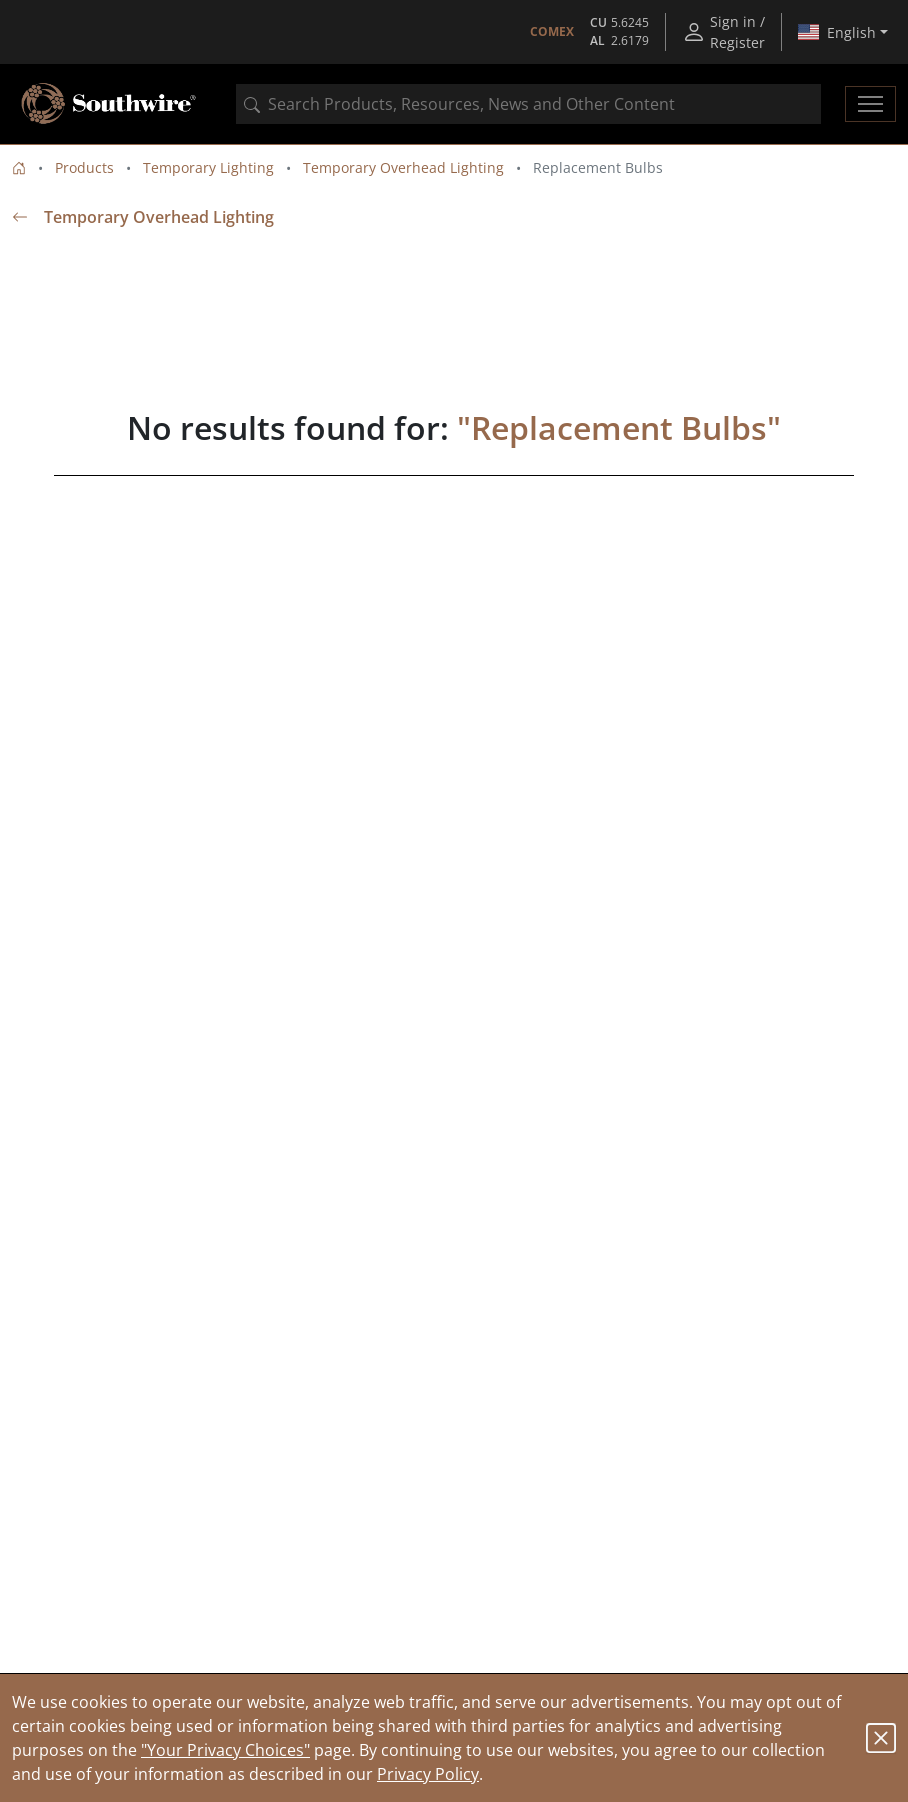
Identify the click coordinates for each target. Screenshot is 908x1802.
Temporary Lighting (208, 167)
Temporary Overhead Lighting (403, 167)
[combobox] (528, 104)
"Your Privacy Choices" (225, 1750)
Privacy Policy (428, 1774)
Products (84, 167)
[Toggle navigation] (870, 104)
